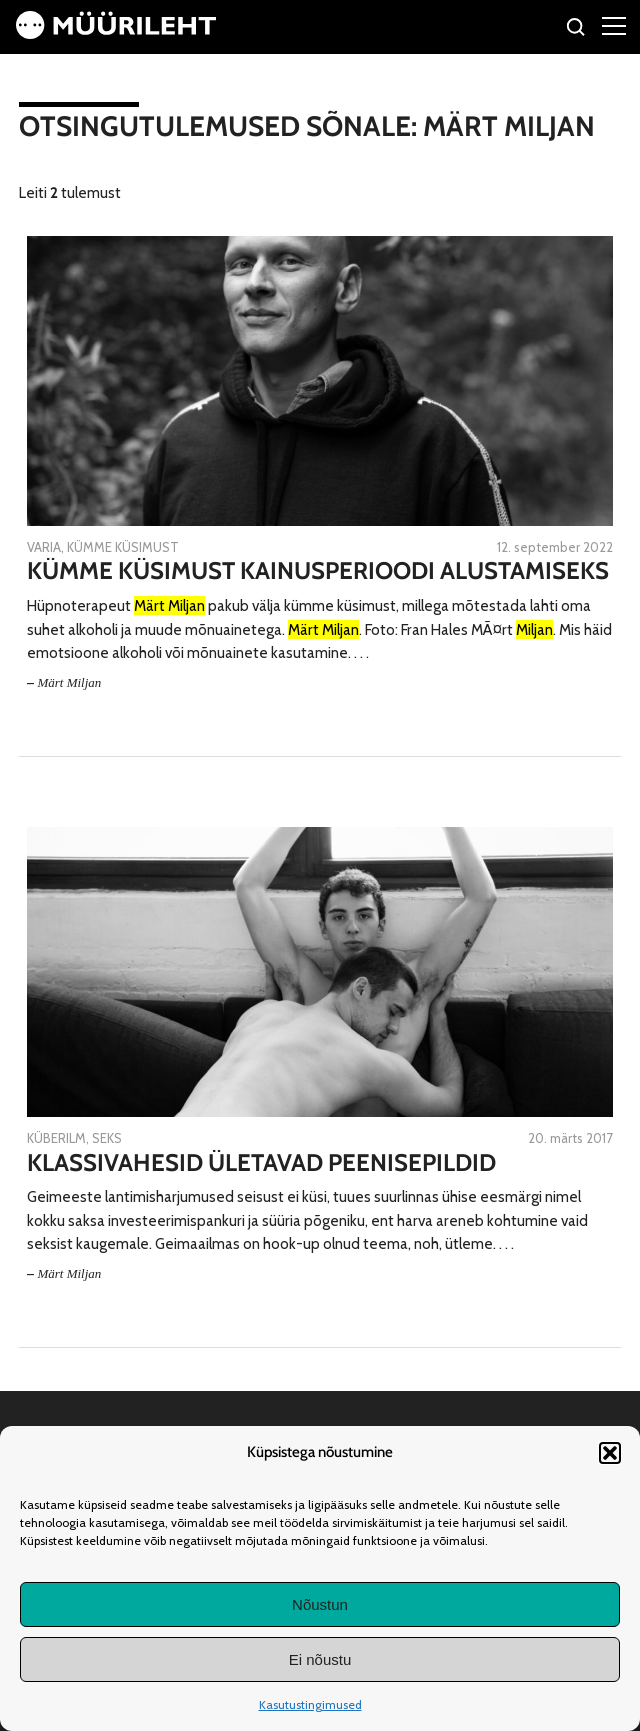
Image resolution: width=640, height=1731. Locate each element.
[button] (610, 1453)
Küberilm (56, 1138)
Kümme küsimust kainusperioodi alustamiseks (318, 571)
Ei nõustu (320, 1659)
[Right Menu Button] (614, 25)
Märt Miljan (69, 682)
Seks (107, 1138)
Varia (44, 547)
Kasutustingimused (310, 1704)
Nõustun (320, 1604)
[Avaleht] (116, 33)
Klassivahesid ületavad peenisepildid (261, 1163)
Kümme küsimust (123, 547)
